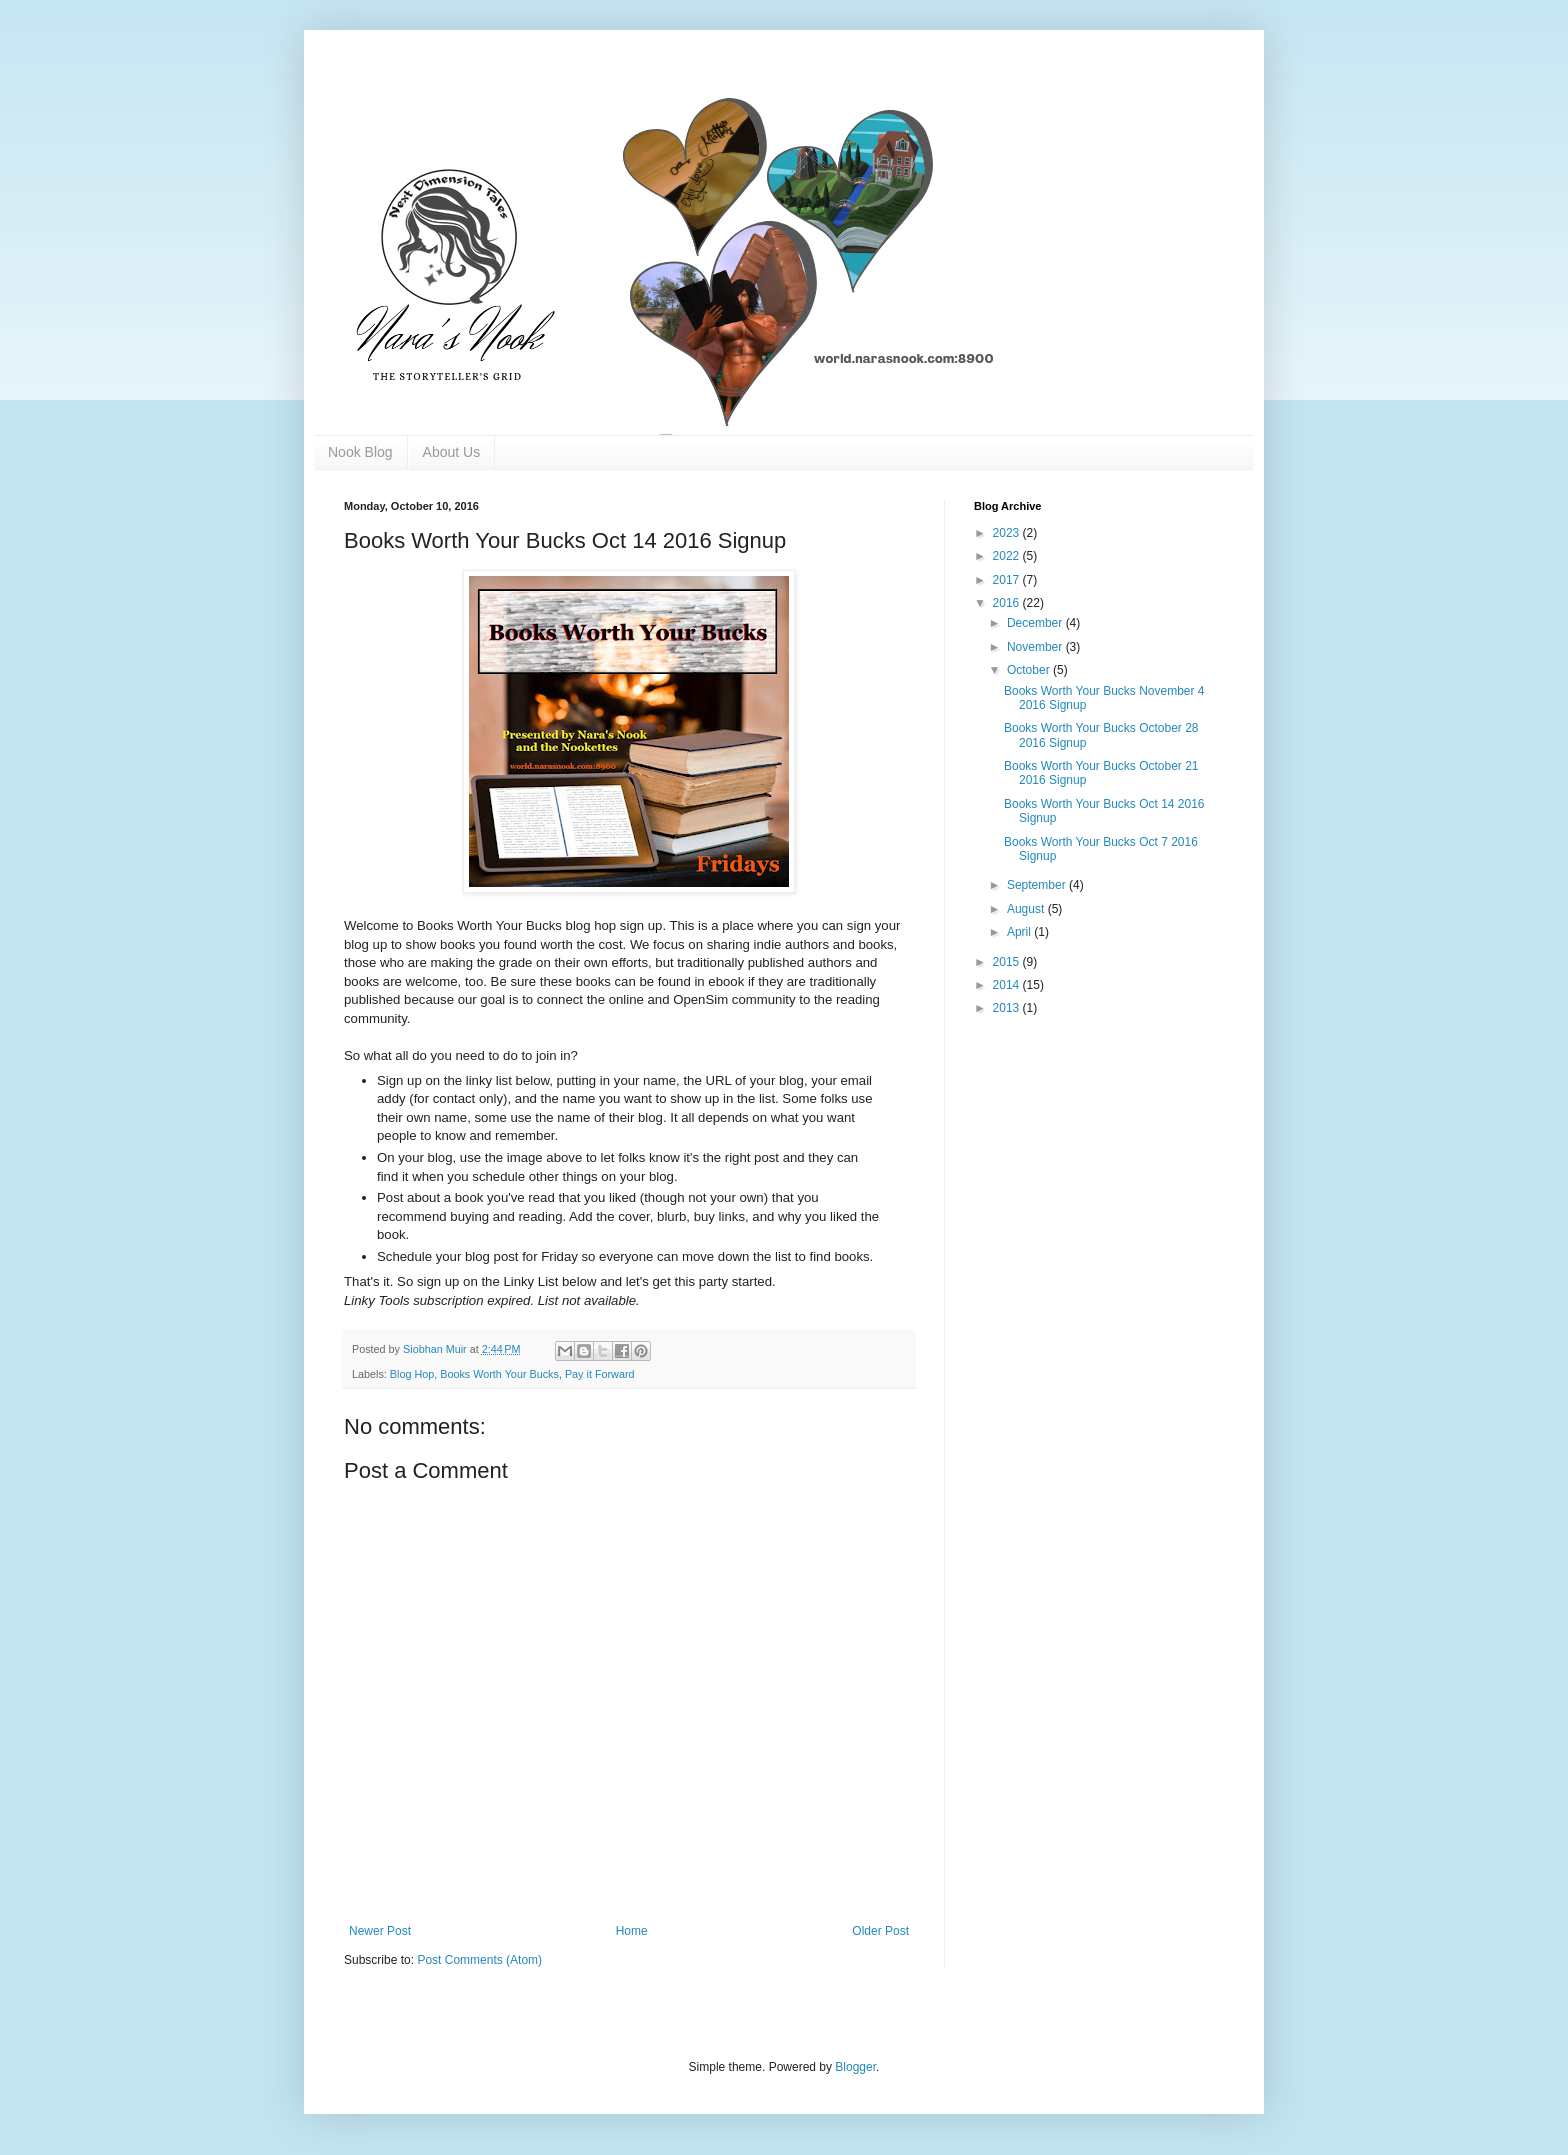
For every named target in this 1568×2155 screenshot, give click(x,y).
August (1027, 909)
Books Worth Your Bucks (499, 1374)
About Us (452, 452)
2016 (1008, 603)
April (1020, 932)
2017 (1008, 580)
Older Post (880, 1931)
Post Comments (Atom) (479, 1960)
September (1038, 885)
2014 (1008, 985)
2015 (1008, 962)
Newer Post (380, 1931)
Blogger (855, 2067)
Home (632, 1931)
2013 (1008, 1008)
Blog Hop (412, 1374)
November (1036, 647)
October (1030, 670)
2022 (1008, 556)
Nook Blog (360, 452)
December (1036, 623)
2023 (1008, 533)
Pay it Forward (600, 1374)
